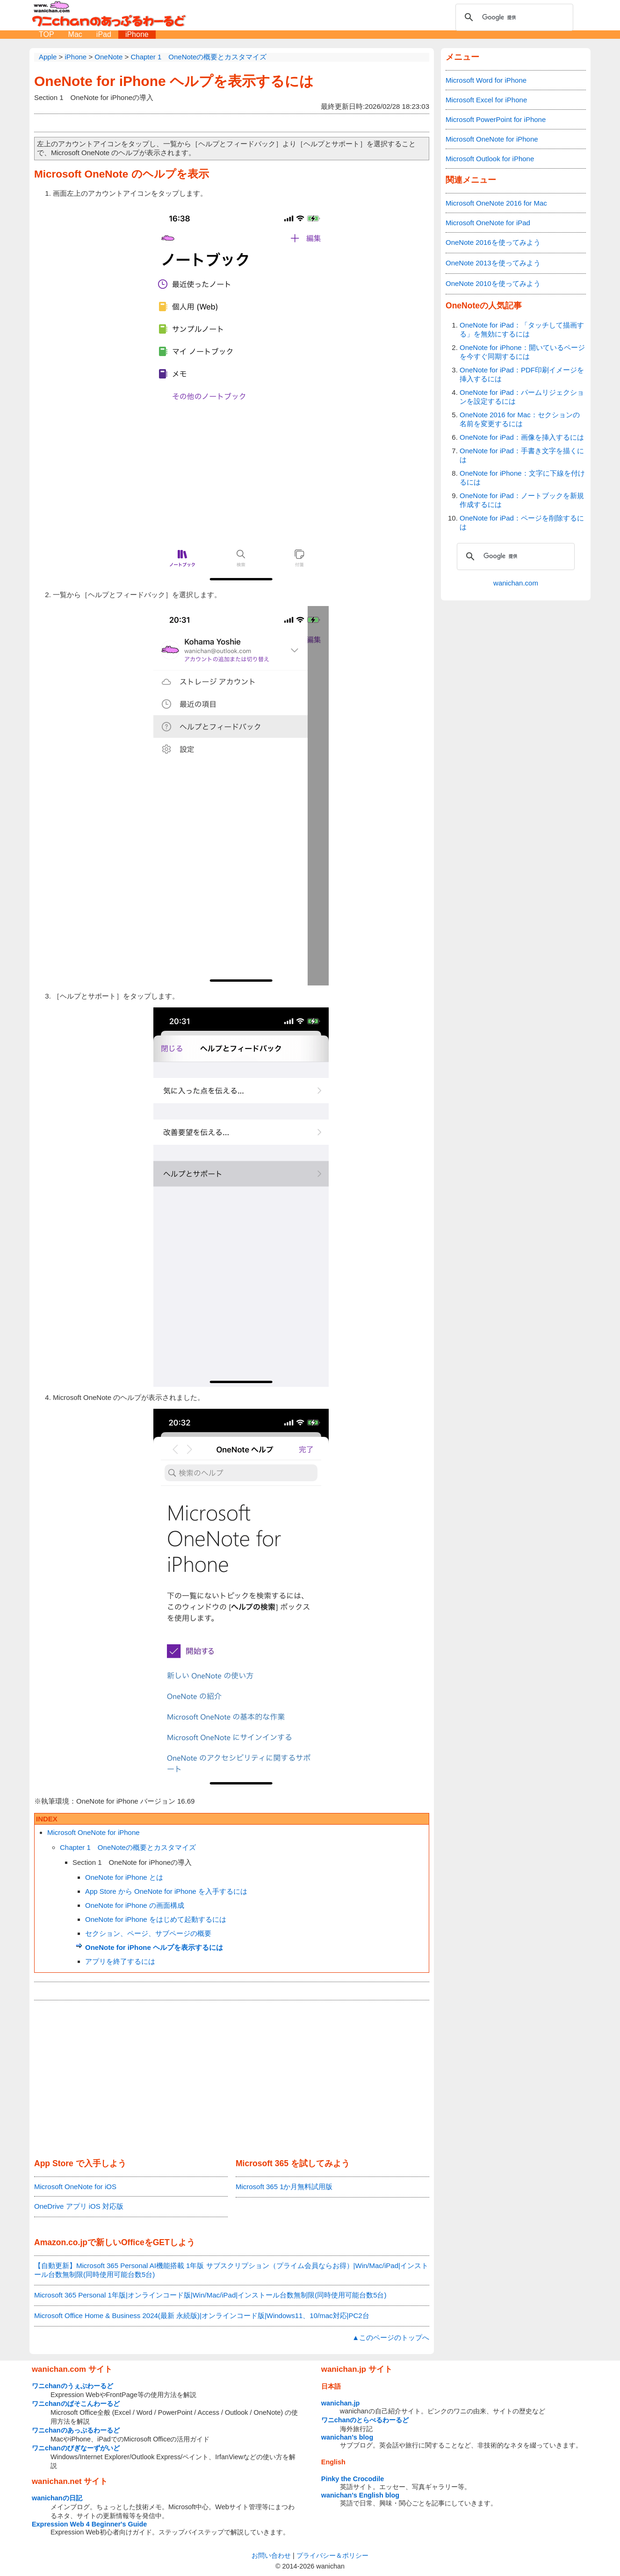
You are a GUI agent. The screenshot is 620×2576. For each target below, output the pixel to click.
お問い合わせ (271, 2555)
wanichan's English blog (360, 2495)
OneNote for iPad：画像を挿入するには (522, 437)
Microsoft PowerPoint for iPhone (496, 119)
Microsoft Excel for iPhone (486, 100)
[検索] (513, 17)
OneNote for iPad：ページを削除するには (522, 522)
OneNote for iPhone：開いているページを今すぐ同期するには (522, 351)
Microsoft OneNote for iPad (488, 223)
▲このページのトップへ (390, 2337)
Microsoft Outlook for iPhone (490, 159)
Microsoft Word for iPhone (486, 80)
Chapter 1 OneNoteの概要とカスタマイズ (128, 1847)
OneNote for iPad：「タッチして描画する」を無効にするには (522, 329)
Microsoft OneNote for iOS (75, 2187)
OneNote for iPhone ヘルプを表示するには (174, 81)
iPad (103, 34)
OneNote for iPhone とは (124, 1877)
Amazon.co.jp (60, 2242)
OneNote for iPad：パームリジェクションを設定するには (522, 396)
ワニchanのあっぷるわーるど (76, 2430)
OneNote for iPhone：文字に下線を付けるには (522, 477)
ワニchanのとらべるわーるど (365, 2420)
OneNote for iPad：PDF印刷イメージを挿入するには (522, 374)
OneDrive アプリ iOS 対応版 (78, 2206)
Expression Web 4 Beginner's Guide (89, 2524)
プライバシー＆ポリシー (332, 2555)
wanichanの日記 (57, 2498)
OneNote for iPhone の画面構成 (134, 1905)
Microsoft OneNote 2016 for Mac (496, 203)
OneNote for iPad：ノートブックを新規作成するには (522, 500)
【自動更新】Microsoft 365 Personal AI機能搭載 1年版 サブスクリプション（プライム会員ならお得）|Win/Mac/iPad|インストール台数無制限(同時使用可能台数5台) (231, 2270)
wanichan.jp (340, 2403)
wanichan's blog (347, 2437)
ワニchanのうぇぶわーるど (72, 2386)
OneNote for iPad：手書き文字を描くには (522, 455)
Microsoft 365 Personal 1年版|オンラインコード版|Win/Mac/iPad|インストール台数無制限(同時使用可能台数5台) (210, 2295)
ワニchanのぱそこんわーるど (76, 2403)
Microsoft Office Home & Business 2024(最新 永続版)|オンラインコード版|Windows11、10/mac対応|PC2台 (201, 2315)
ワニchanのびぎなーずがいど (76, 2448)
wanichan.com (515, 583)
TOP (46, 34)
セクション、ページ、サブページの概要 (148, 1933)
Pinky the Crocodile (352, 2479)
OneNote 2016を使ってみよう (493, 242)
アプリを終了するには (120, 1961)
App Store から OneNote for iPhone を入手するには (166, 1891)
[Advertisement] (231, 2079)
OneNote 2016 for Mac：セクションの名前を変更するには (520, 419)
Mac (75, 34)
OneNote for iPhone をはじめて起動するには (155, 1919)
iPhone (137, 34)
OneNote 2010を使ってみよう (493, 283)
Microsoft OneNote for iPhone (93, 1832)
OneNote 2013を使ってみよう (493, 263)
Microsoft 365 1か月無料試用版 (284, 2187)
